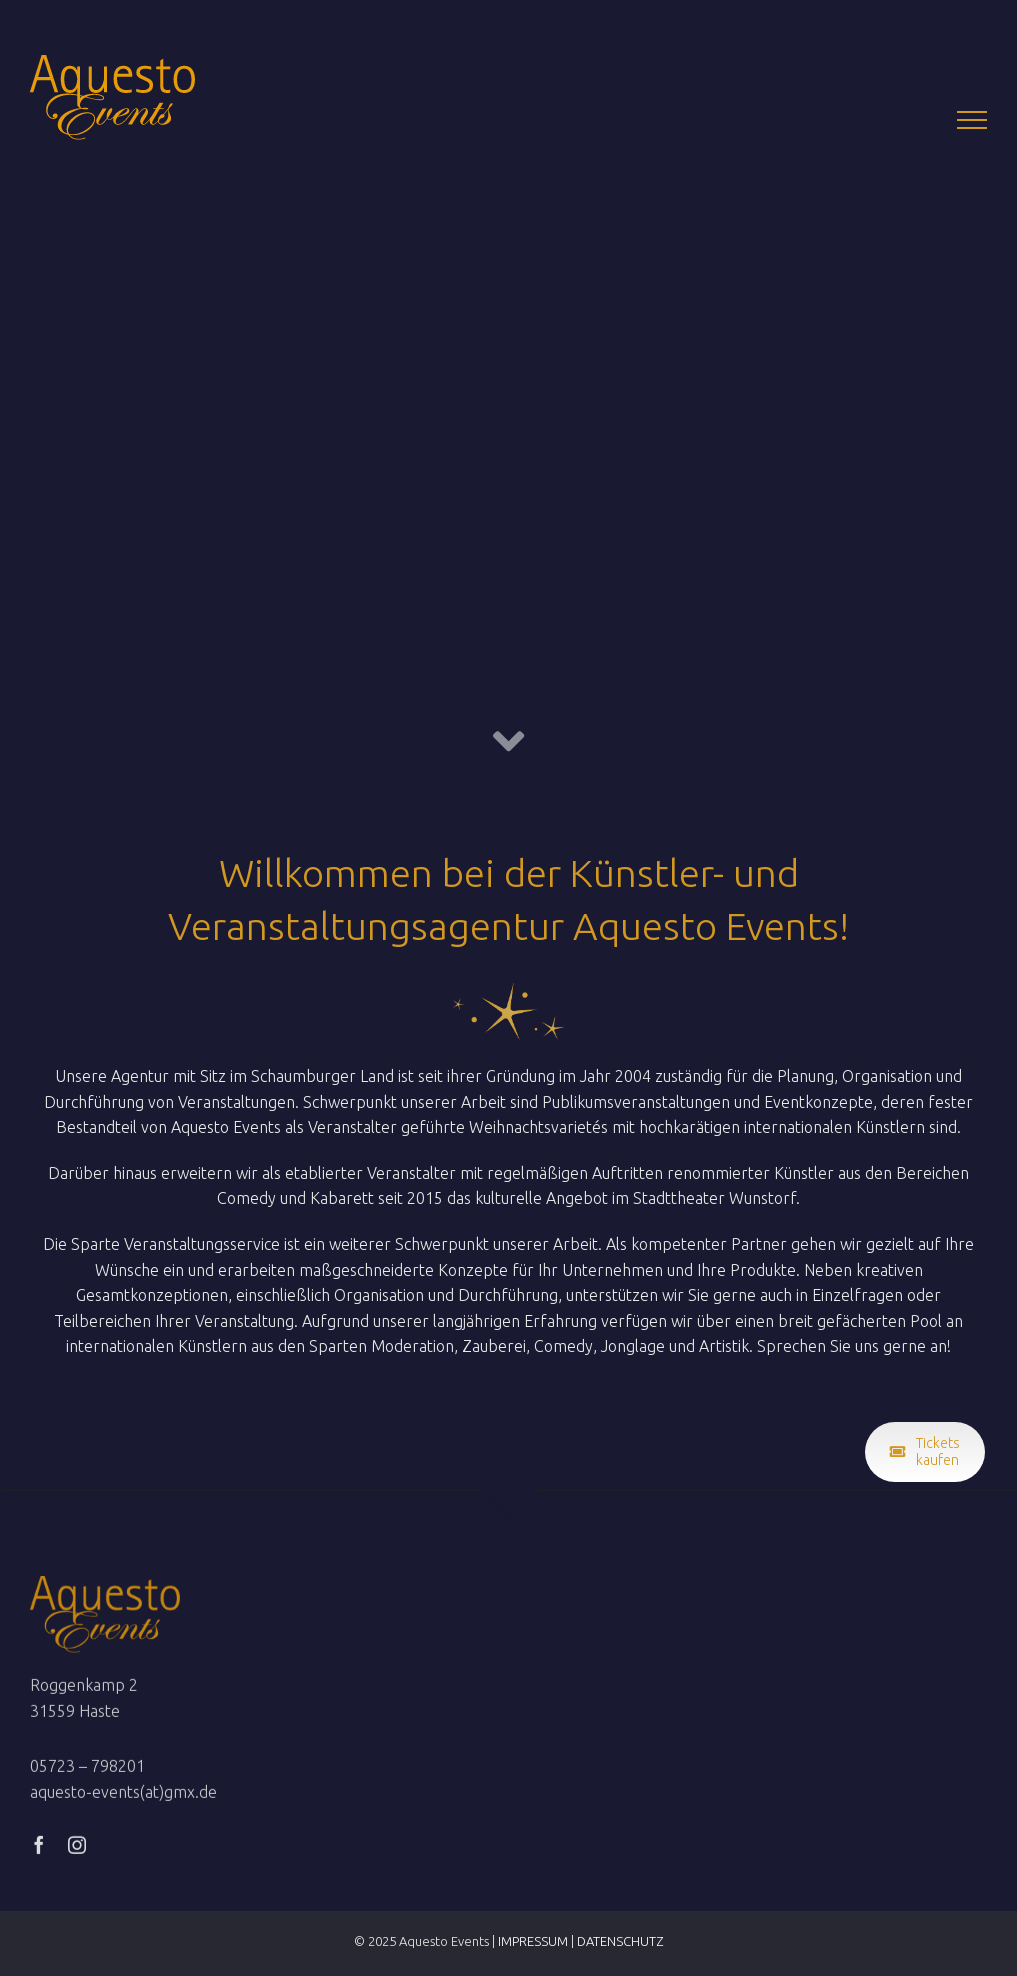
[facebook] (39, 1848)
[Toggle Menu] (972, 120)
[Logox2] (105, 1587)
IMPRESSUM (533, 1941)
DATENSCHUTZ (620, 1941)
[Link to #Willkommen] (508, 741)
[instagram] (77, 1848)
